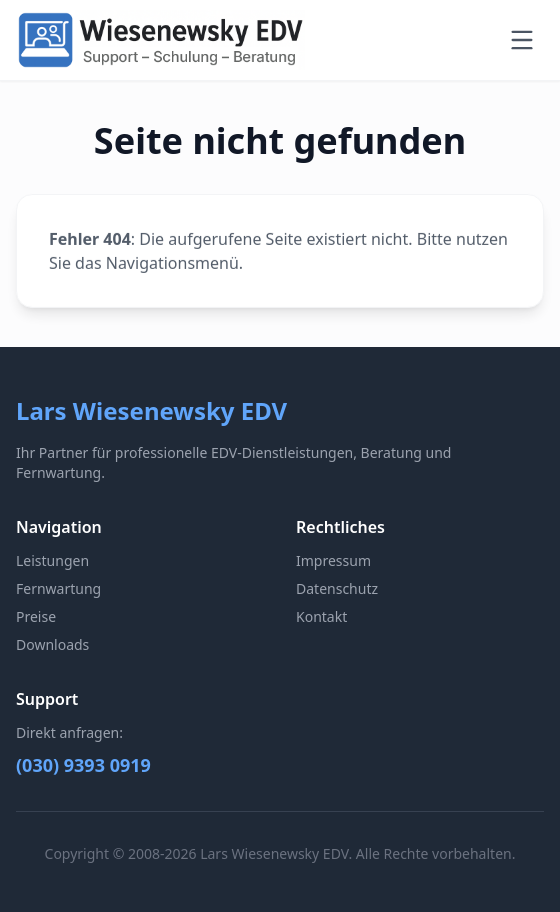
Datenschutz (337, 588)
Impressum (333, 560)
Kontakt (321, 616)
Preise (36, 616)
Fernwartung (58, 588)
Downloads (52, 644)
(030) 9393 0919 (83, 765)
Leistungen (52, 560)
